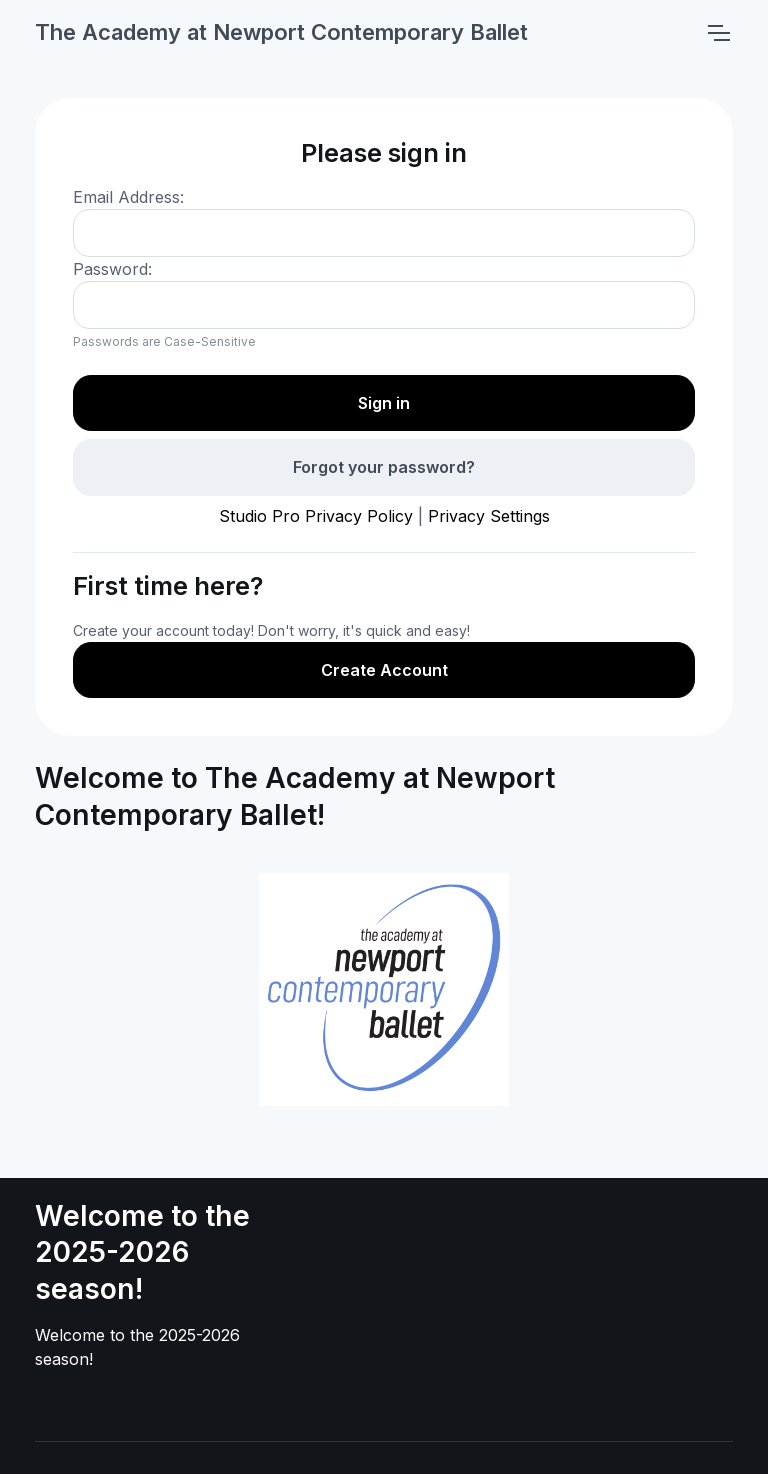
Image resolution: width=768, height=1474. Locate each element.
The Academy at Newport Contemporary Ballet (281, 32)
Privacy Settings (489, 516)
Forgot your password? (384, 467)
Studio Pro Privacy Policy (316, 516)
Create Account (384, 670)
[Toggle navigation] (718, 33)
